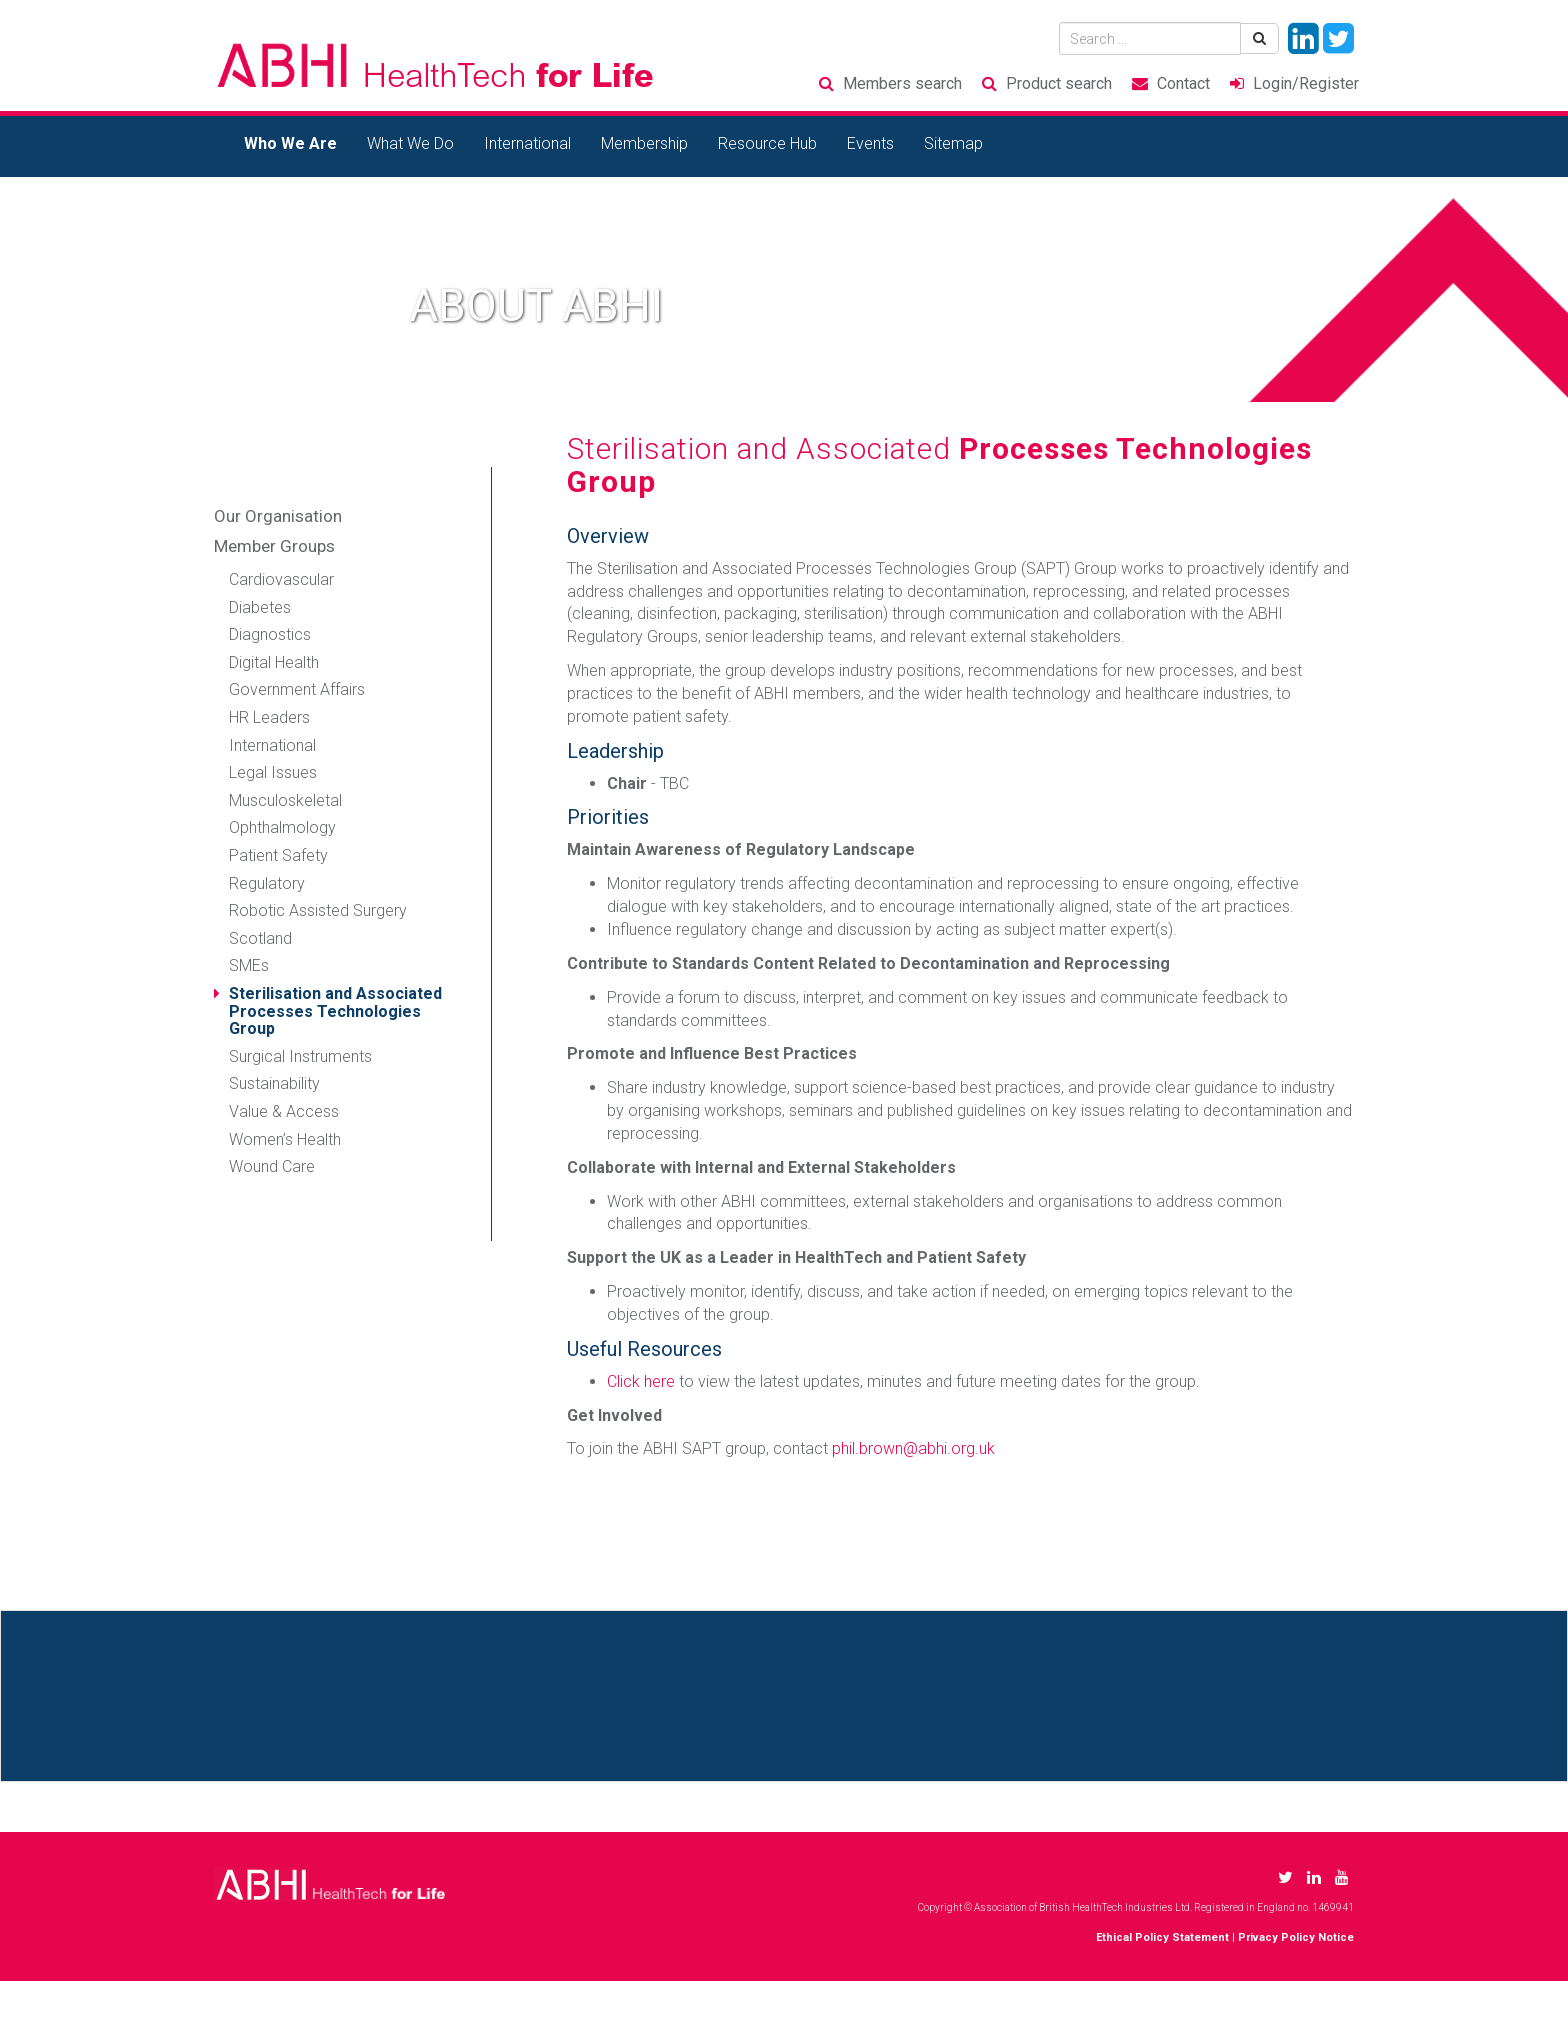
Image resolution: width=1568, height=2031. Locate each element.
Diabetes (260, 607)
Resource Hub (767, 143)
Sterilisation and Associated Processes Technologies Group (335, 1011)
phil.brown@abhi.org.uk (913, 1448)
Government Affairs (297, 689)
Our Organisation (278, 516)
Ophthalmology (282, 827)
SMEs (249, 965)
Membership (644, 143)
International (527, 143)
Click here (641, 1381)
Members (902, 83)
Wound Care (272, 1166)
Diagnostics (270, 634)
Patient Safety (278, 855)
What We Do (410, 143)
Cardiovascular (281, 579)
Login (1306, 83)
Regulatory (267, 883)
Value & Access (284, 1111)
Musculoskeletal (285, 800)
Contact (1183, 83)
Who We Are (290, 143)
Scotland (260, 938)
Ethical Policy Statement (1162, 1937)
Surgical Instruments (300, 1056)
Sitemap (953, 143)
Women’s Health (285, 1139)
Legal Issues (273, 772)
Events (870, 143)
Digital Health (274, 662)
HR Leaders (269, 717)
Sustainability (274, 1083)
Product (1059, 83)
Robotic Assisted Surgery (318, 910)
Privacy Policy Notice (1296, 1937)
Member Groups (274, 546)
